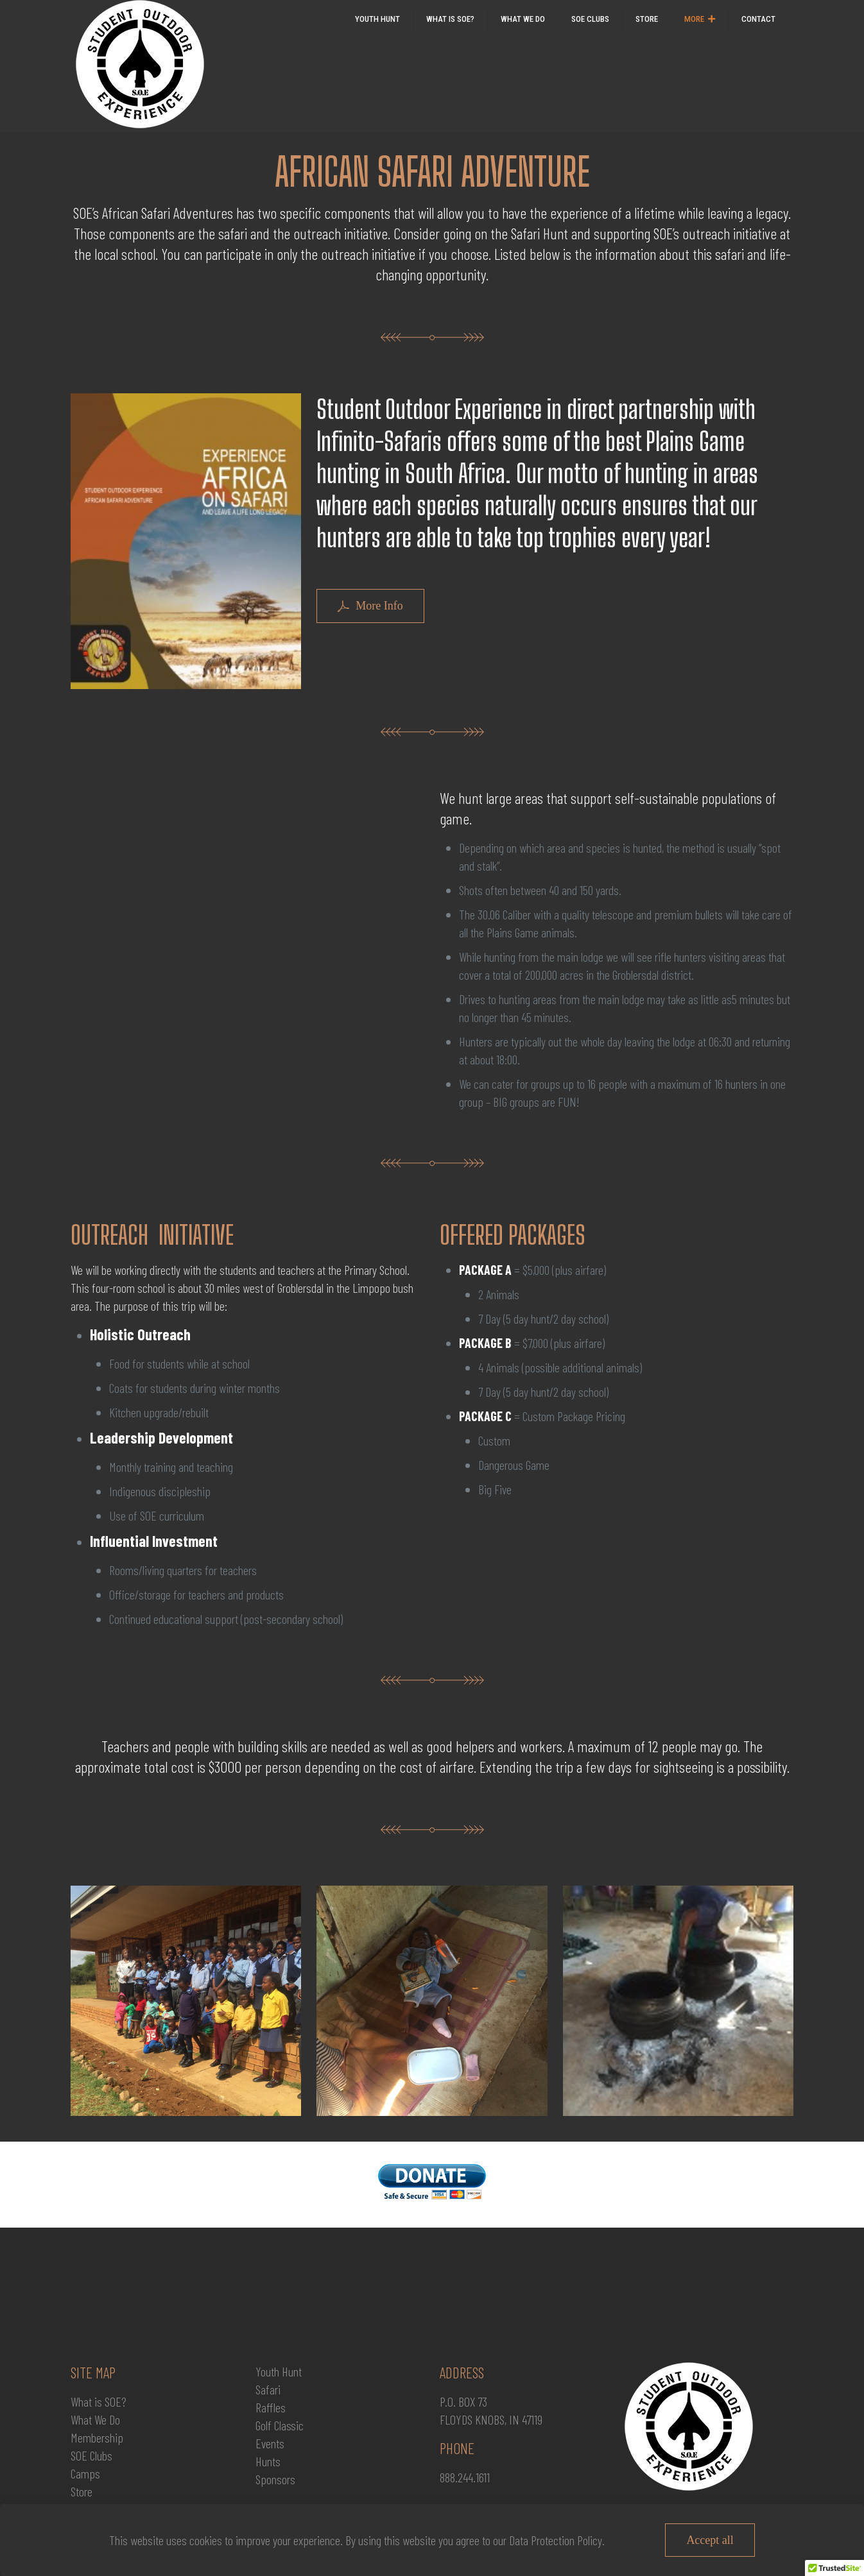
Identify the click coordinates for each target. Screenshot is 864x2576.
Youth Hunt (278, 2371)
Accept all (709, 2540)
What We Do (95, 2419)
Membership (97, 2437)
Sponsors (275, 2479)
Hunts (268, 2461)
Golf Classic (279, 2425)
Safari (268, 2389)
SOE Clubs (91, 2455)
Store (81, 2491)
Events (269, 2443)
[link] (700, 44)
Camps (85, 2473)
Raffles (270, 2407)
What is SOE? (98, 2401)
